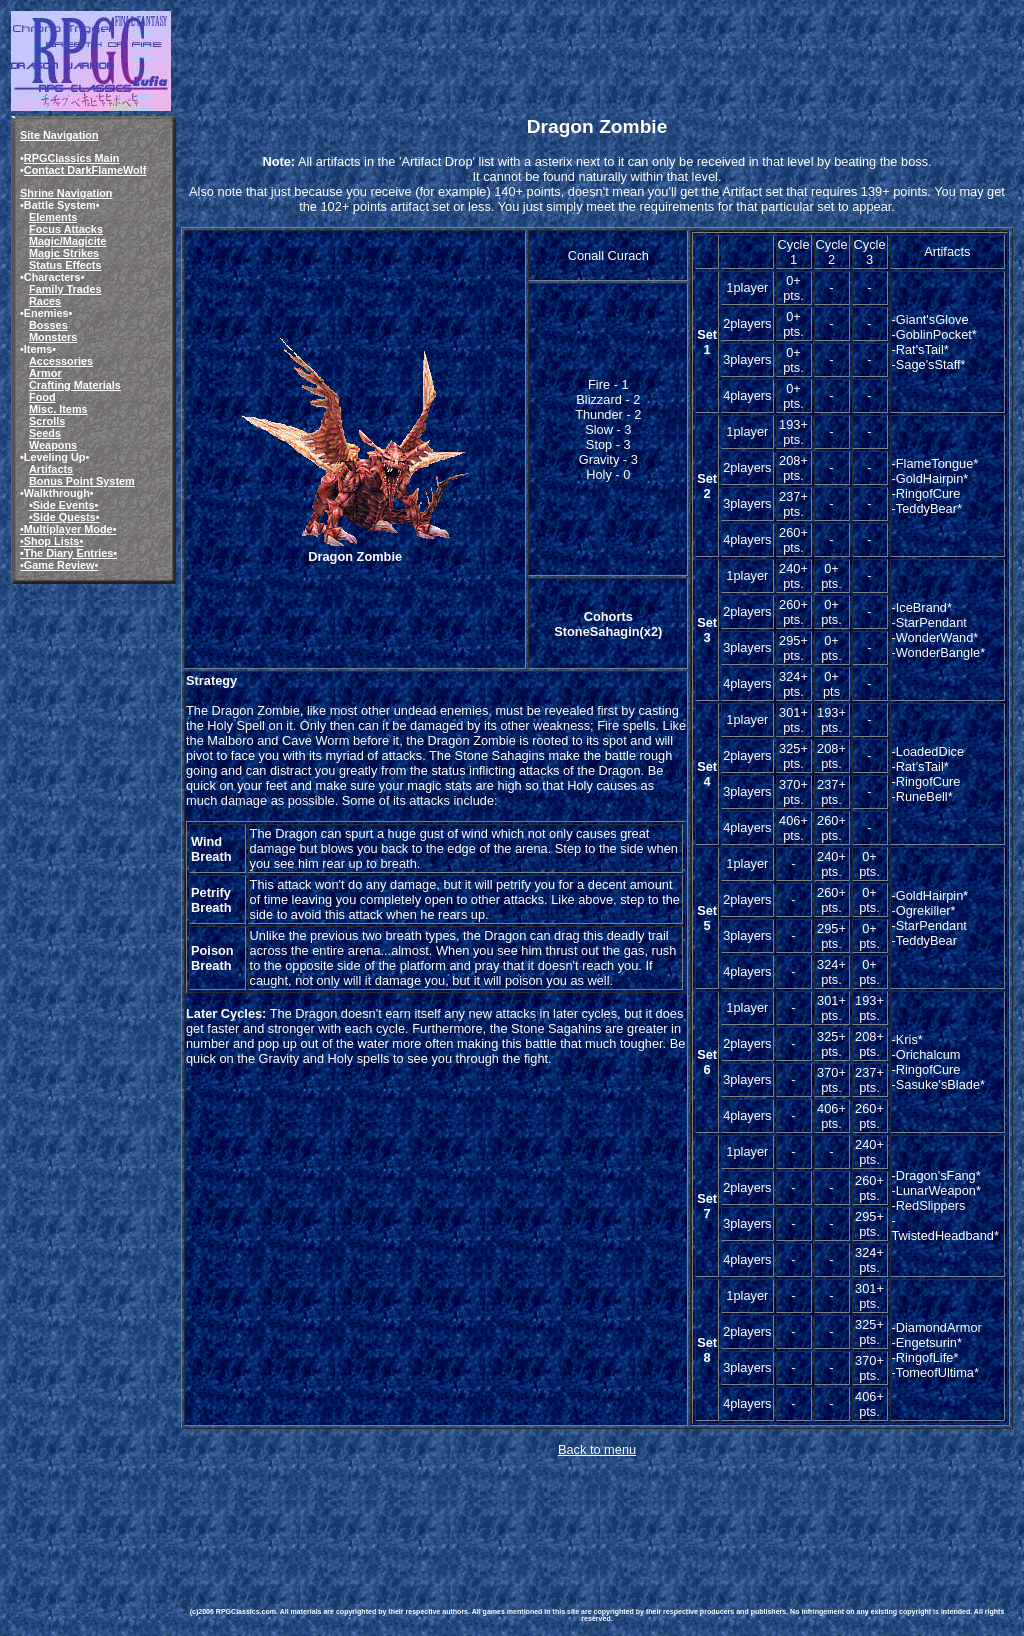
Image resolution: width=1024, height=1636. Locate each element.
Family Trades (65, 289)
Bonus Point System (82, 481)
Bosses (48, 325)
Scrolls (47, 421)
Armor (45, 373)
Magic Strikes (64, 253)
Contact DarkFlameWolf (85, 170)
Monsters (53, 337)
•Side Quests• (64, 517)
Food (42, 397)
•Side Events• (63, 505)
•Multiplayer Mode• (68, 529)
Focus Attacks (66, 229)
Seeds (45, 433)
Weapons (53, 445)
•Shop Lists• (51, 541)
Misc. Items (58, 409)
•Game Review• (59, 565)
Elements (53, 217)
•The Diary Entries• (68, 553)
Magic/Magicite (67, 241)
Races (45, 301)
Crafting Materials (75, 385)
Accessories (61, 361)
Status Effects (65, 265)
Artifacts (51, 469)
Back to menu (597, 1449)
